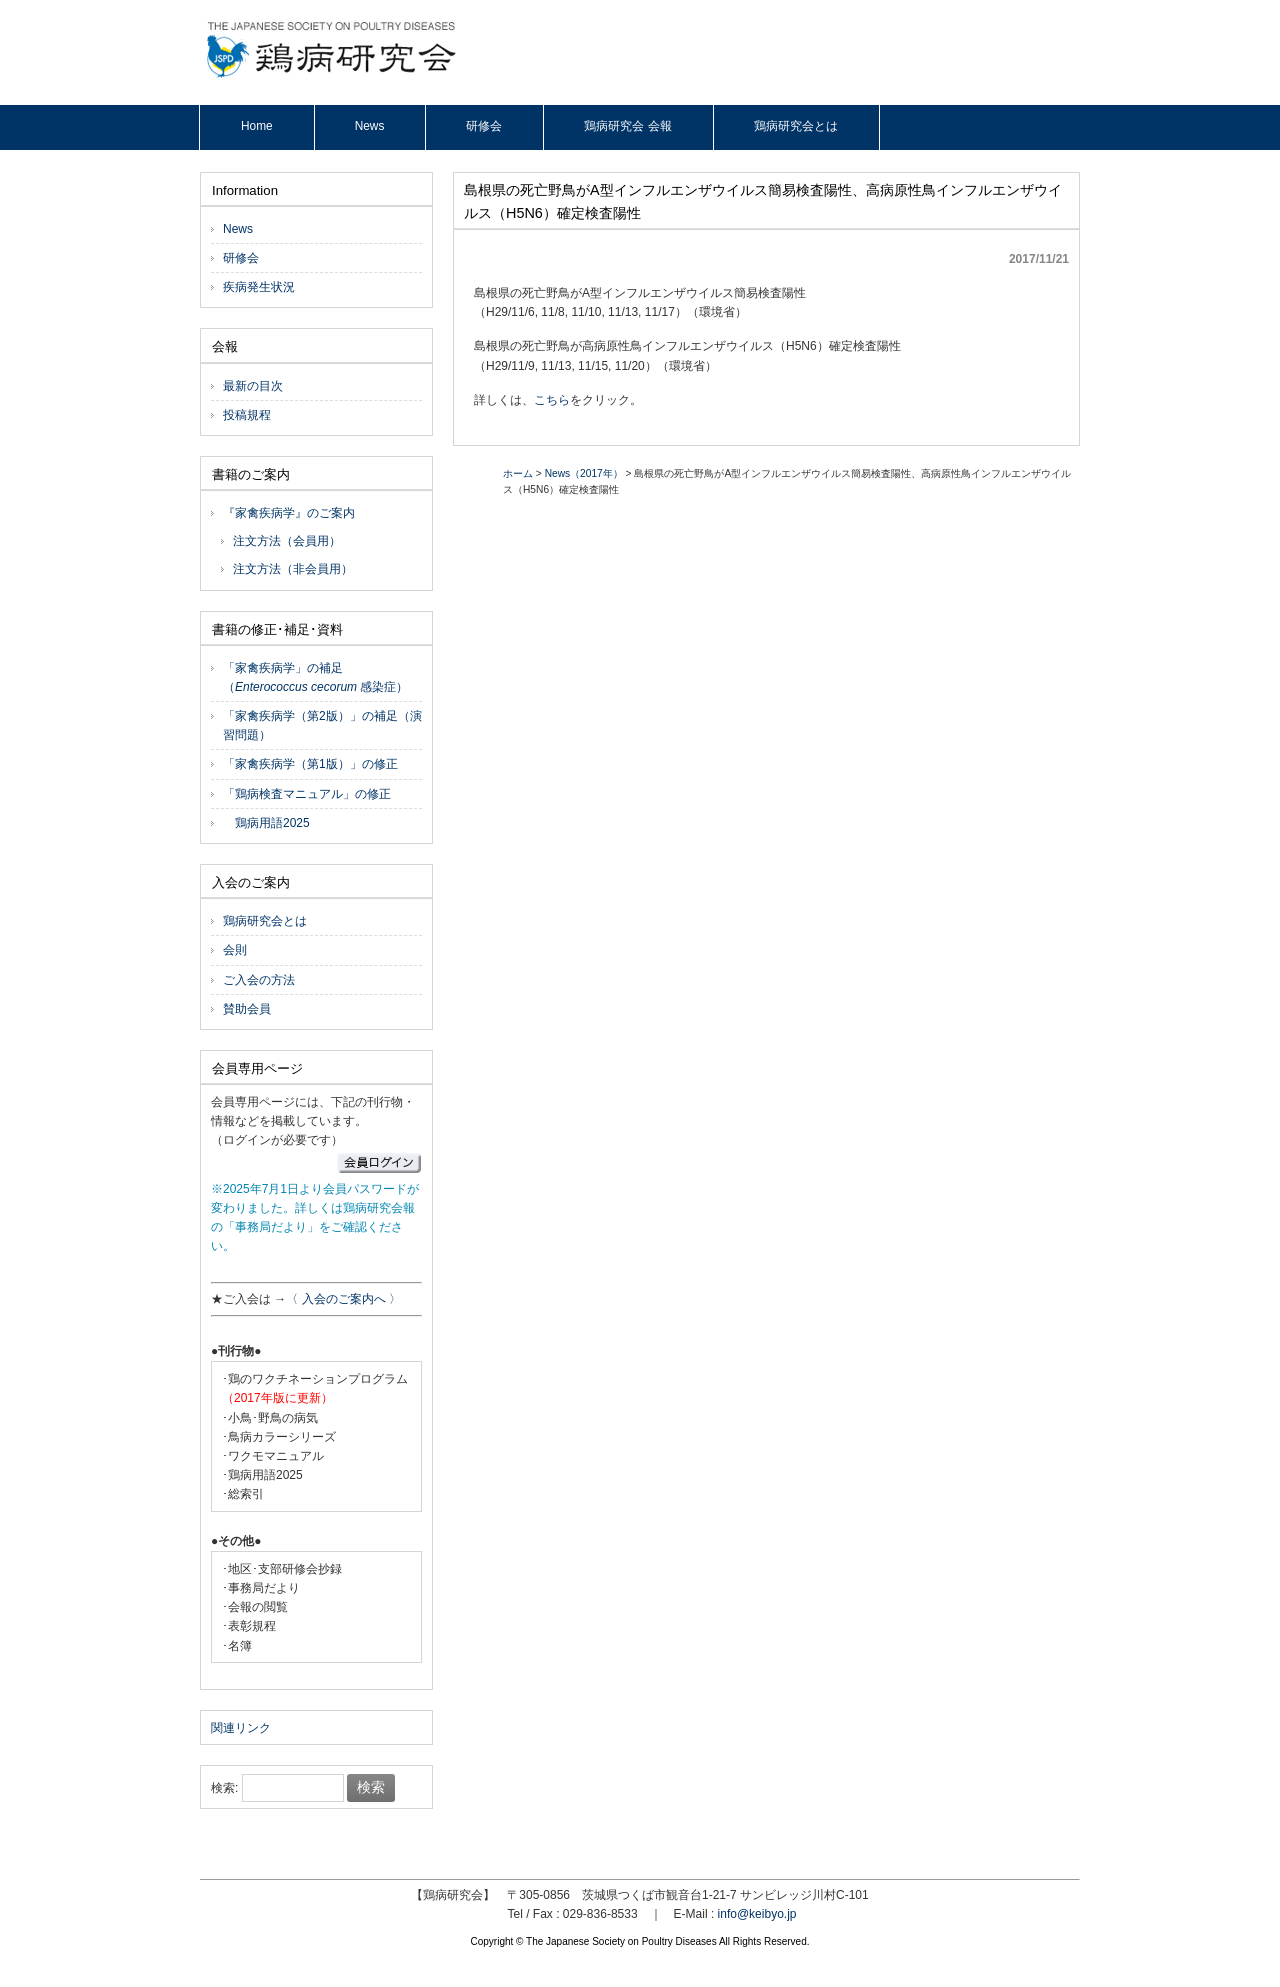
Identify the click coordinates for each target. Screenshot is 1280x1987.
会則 (235, 950)
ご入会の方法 (259, 980)
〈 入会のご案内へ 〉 (343, 1299)
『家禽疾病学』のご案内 (289, 513)
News (238, 229)
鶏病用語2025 (266, 823)
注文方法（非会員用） (293, 569)
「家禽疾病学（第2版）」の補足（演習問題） (322, 725)
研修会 (241, 258)
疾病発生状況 (259, 287)
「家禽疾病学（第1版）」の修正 (310, 764)
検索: (224, 1788)
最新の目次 (253, 386)
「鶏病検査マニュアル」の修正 (307, 794)
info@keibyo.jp (757, 1914)
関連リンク (241, 1728)
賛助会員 (247, 1009)
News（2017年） (584, 473)
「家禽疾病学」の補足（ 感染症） (315, 677)
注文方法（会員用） (287, 541)
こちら (552, 400)
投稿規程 (247, 415)
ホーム (518, 473)
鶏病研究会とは (265, 921)
